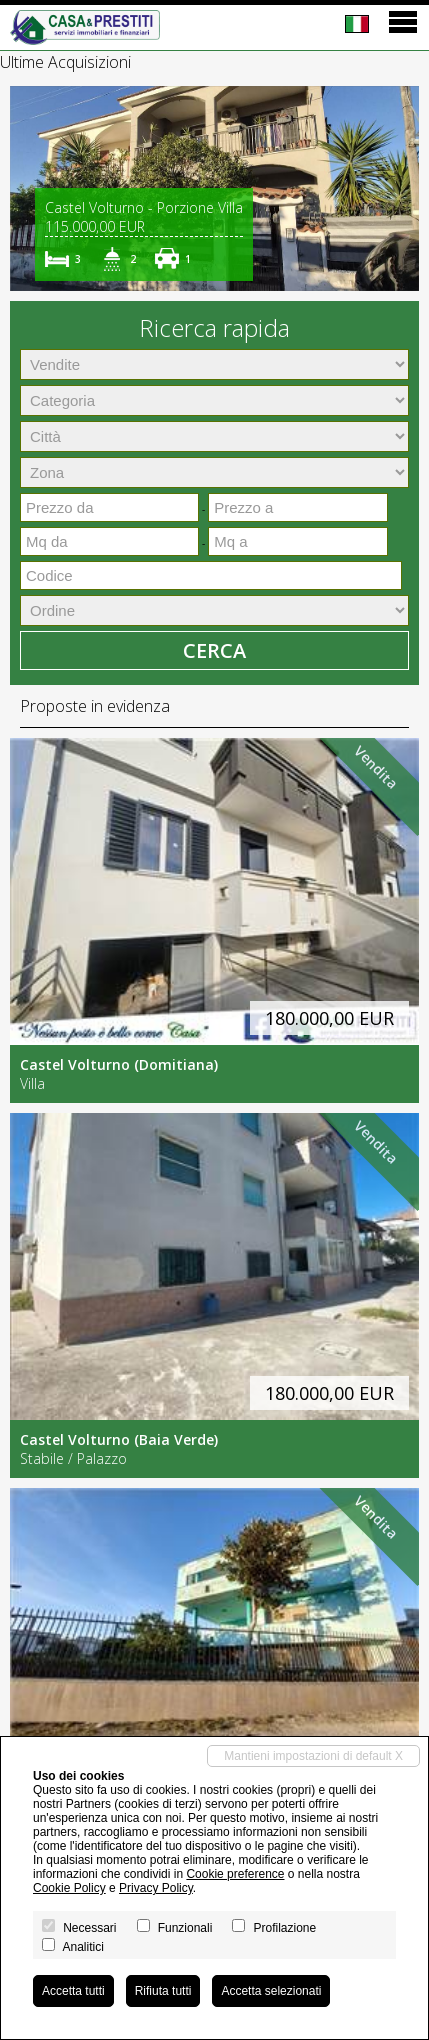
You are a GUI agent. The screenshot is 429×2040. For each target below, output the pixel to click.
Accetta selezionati (271, 1991)
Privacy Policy (156, 1888)
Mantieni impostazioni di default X (313, 1756)
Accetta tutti (73, 1991)
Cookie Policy (69, 1888)
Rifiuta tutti (163, 1991)
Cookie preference (235, 1874)
